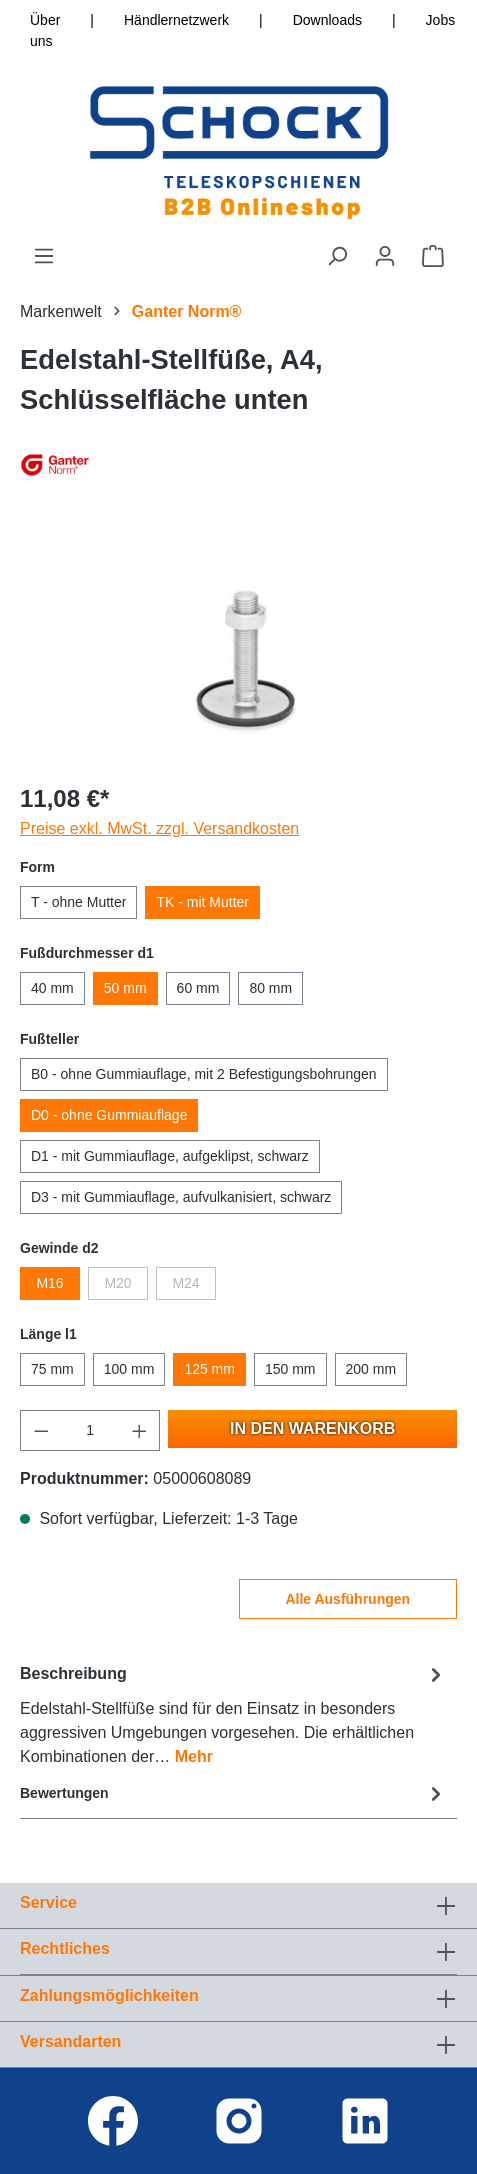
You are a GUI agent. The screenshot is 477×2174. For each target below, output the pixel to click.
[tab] (233, 1714)
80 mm (270, 988)
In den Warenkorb (312, 1428)
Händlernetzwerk (176, 20)
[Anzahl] (90, 1430)
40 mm (52, 988)
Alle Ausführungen (347, 1599)
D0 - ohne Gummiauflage (109, 1115)
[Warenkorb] (433, 256)
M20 (117, 1283)
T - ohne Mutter (78, 902)
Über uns (45, 30)
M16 (49, 1283)
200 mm (371, 1369)
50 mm (125, 988)
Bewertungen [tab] (233, 1793)
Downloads (327, 20)
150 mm (290, 1369)
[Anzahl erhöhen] (140, 1430)
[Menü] (44, 256)
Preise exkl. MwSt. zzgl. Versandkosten (159, 828)
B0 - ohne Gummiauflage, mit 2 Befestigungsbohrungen (204, 1074)
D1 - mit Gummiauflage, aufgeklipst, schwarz (170, 1156)
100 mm (129, 1369)
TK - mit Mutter (202, 902)
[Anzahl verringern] (41, 1430)
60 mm (198, 988)
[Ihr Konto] (385, 256)
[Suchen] (337, 256)
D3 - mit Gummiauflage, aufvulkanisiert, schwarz (181, 1197)
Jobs (441, 20)
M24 (185, 1283)
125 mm (209, 1369)
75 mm (52, 1369)
